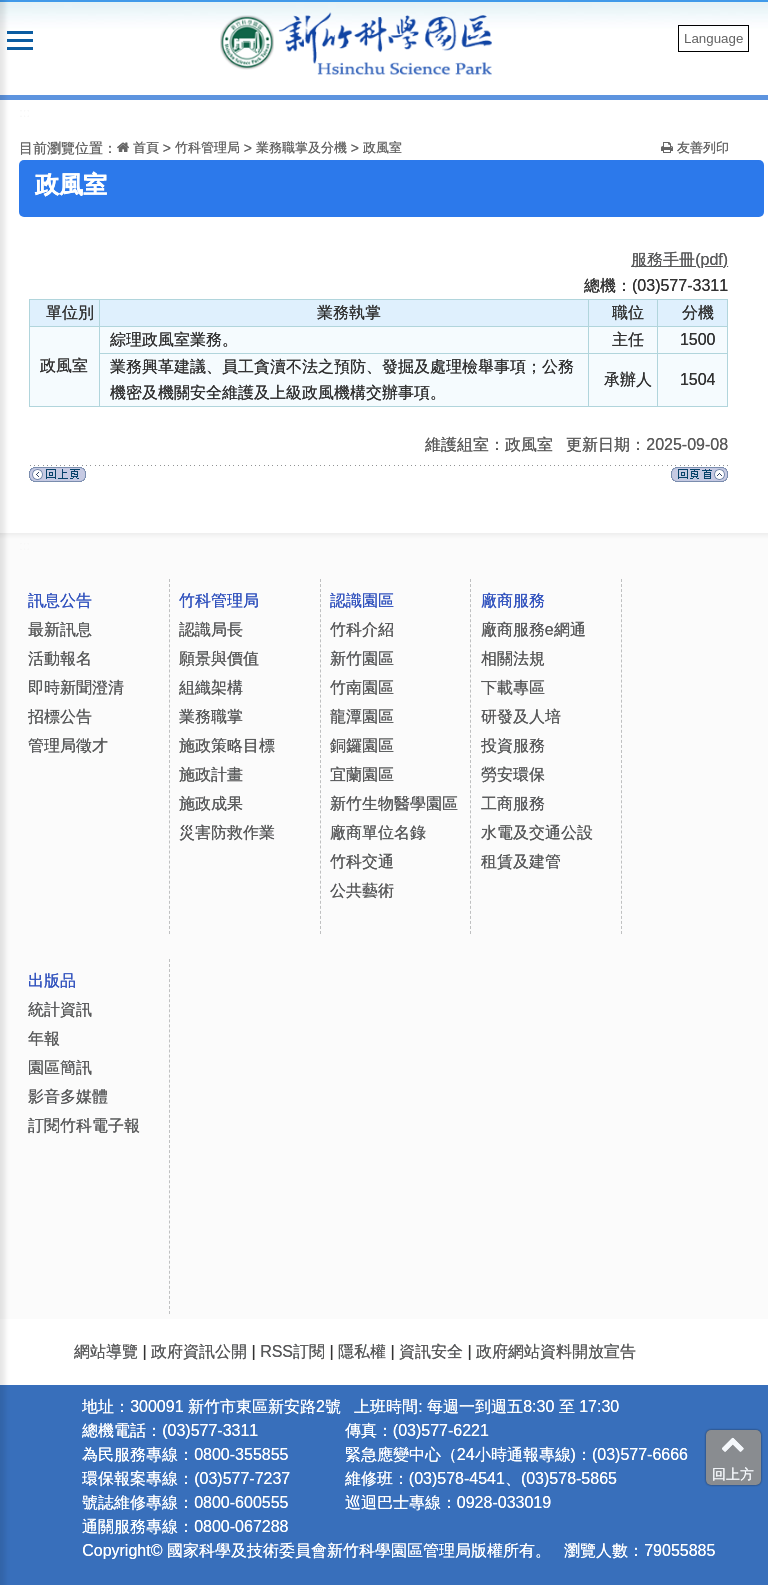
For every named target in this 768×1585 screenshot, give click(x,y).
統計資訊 (60, 1009)
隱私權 (362, 1351)
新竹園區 (362, 658)
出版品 (52, 980)
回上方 (733, 1457)
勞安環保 (513, 774)
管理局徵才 (68, 745)
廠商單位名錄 (378, 832)
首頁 (138, 147)
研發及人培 (521, 716)
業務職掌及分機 (301, 147)
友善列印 (695, 147)
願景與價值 (219, 658)
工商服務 (513, 803)
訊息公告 (60, 600)
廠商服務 (513, 600)
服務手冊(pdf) (679, 259)
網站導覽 (106, 1351)
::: (24, 112)
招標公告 (60, 716)
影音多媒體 (68, 1096)
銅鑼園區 (362, 745)
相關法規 (513, 658)
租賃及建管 (521, 861)
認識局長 (211, 629)
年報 (44, 1038)
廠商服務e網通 (533, 629)
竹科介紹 (362, 629)
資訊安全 (431, 1351)
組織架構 (211, 687)
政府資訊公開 (199, 1351)
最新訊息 (60, 629)
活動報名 (60, 658)
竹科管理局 (207, 147)
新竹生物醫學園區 (394, 803)
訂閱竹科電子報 (84, 1125)
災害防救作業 (227, 832)
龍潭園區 (362, 716)
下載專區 (513, 687)
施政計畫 (211, 774)
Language (713, 38)
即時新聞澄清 (76, 687)
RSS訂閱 (292, 1351)
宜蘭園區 (362, 774)
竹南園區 (362, 687)
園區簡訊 (60, 1067)
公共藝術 (362, 890)
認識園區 (362, 600)
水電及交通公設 (537, 832)
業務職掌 (211, 716)
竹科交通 (362, 861)
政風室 (382, 147)
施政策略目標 (227, 745)
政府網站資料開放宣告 (556, 1351)
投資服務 (513, 745)
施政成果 (211, 803)
